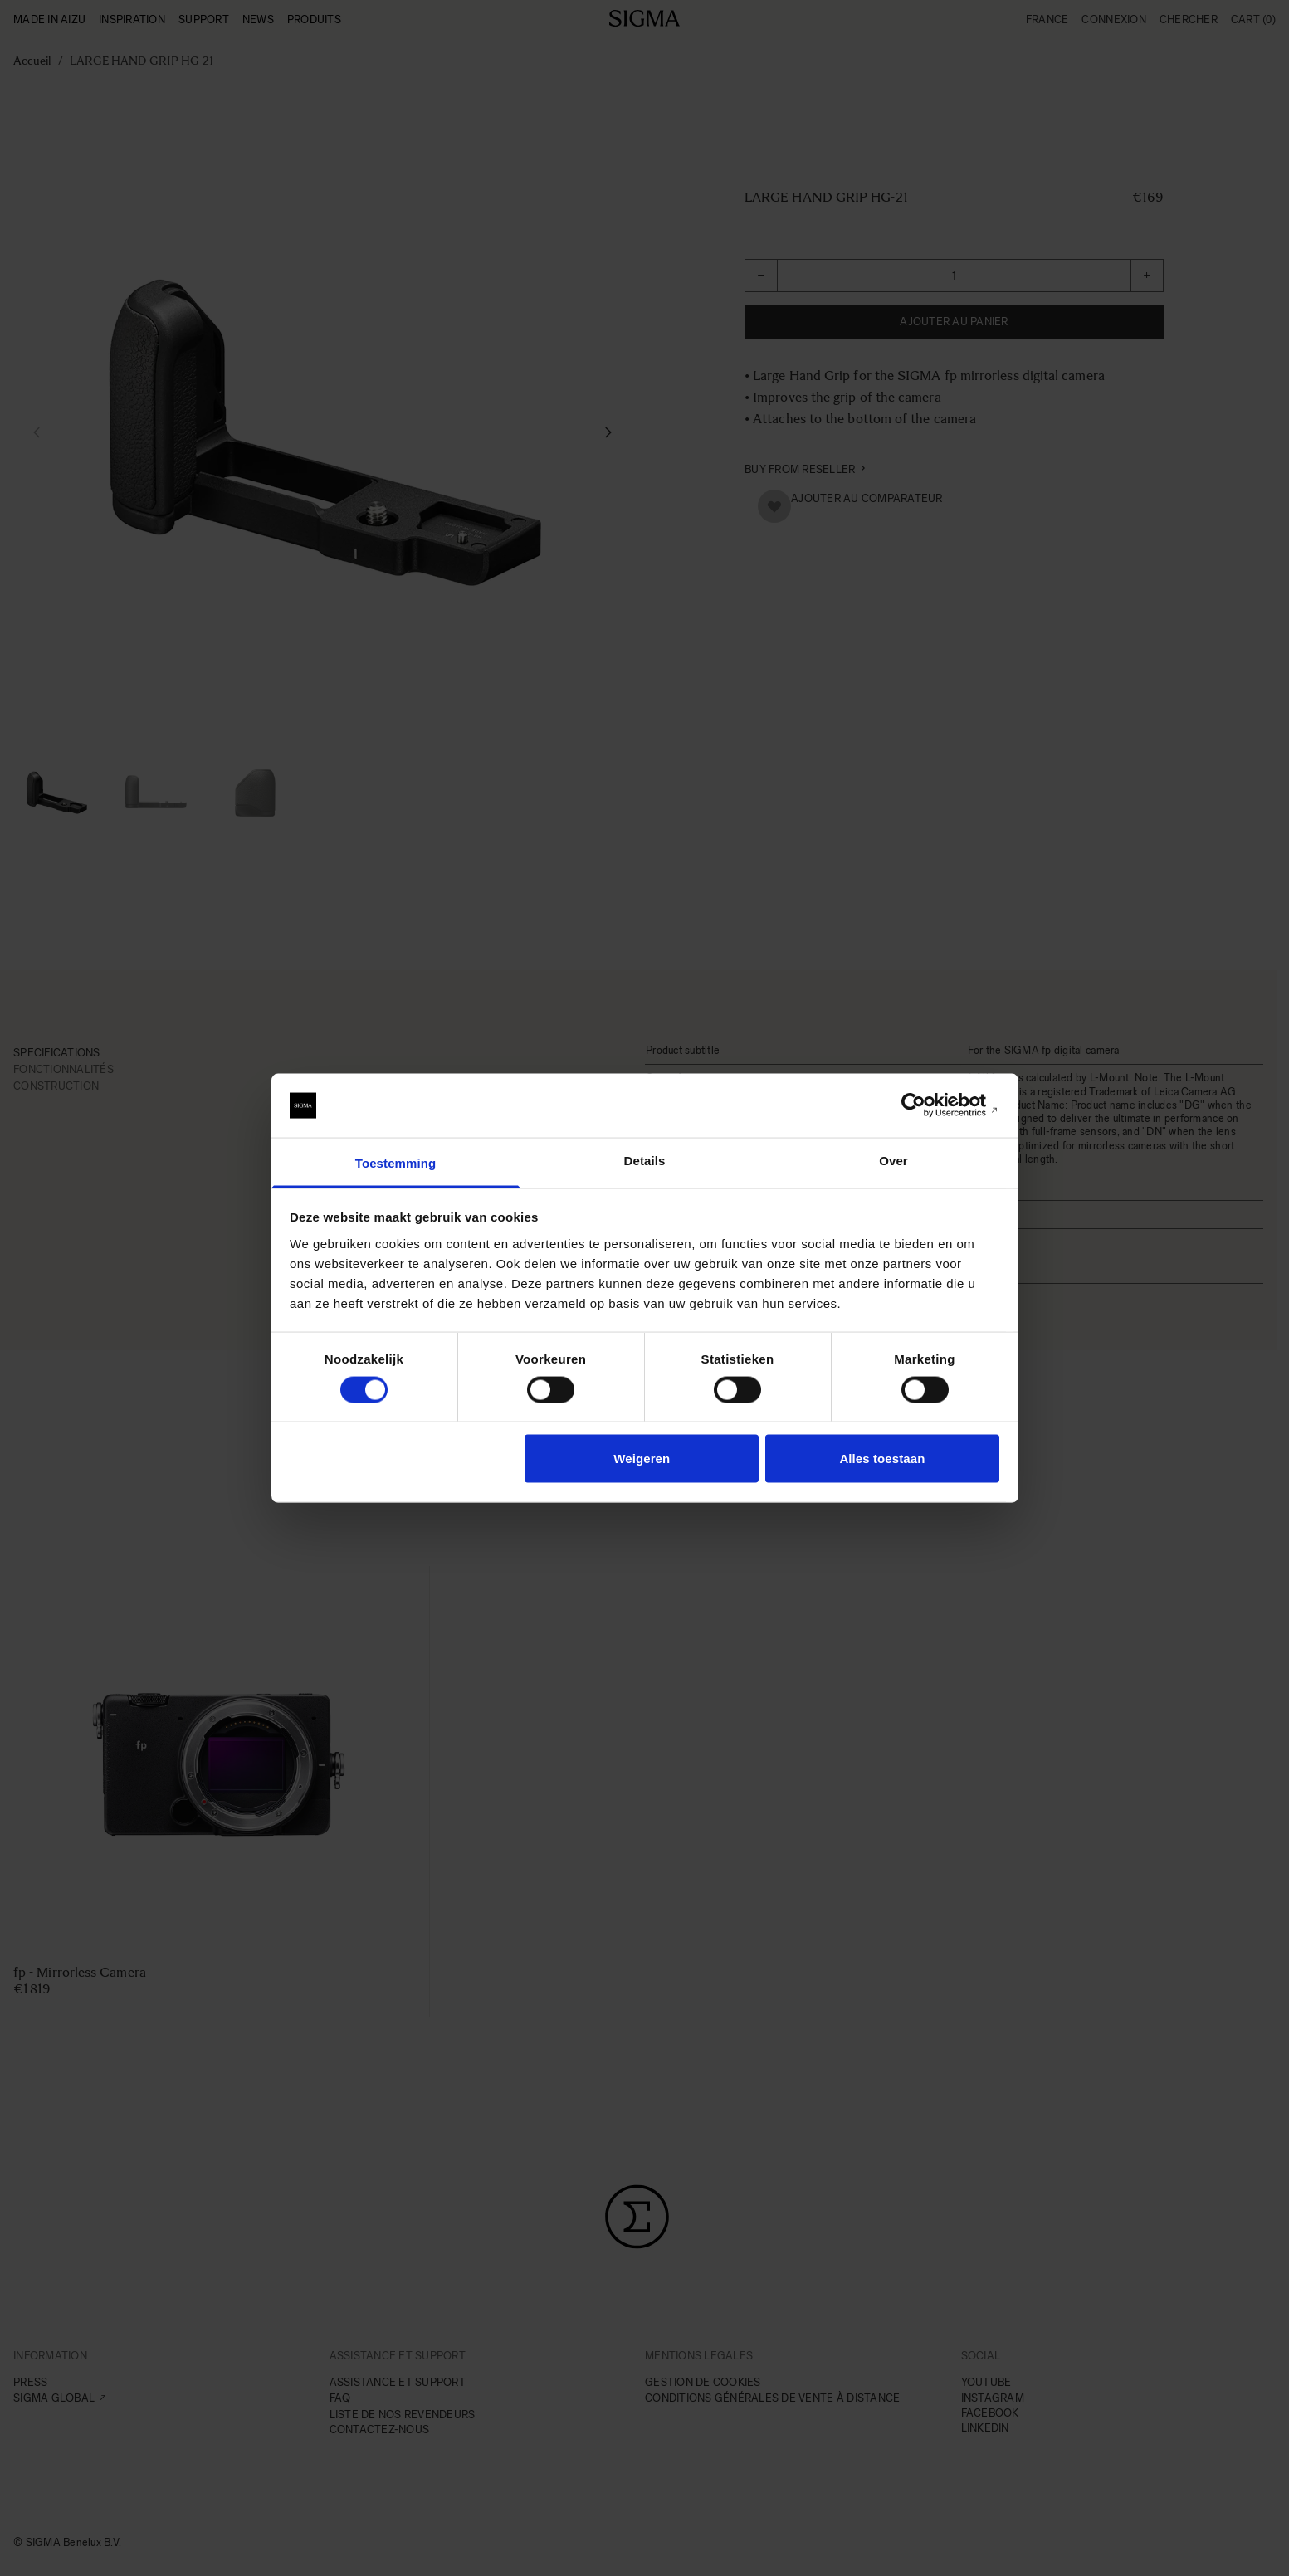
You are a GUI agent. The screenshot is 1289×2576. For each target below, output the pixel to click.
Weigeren (641, 1458)
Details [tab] (645, 1160)
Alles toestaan (882, 1458)
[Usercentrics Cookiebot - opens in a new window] (926, 1105)
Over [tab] (893, 1160)
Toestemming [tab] (396, 1162)
